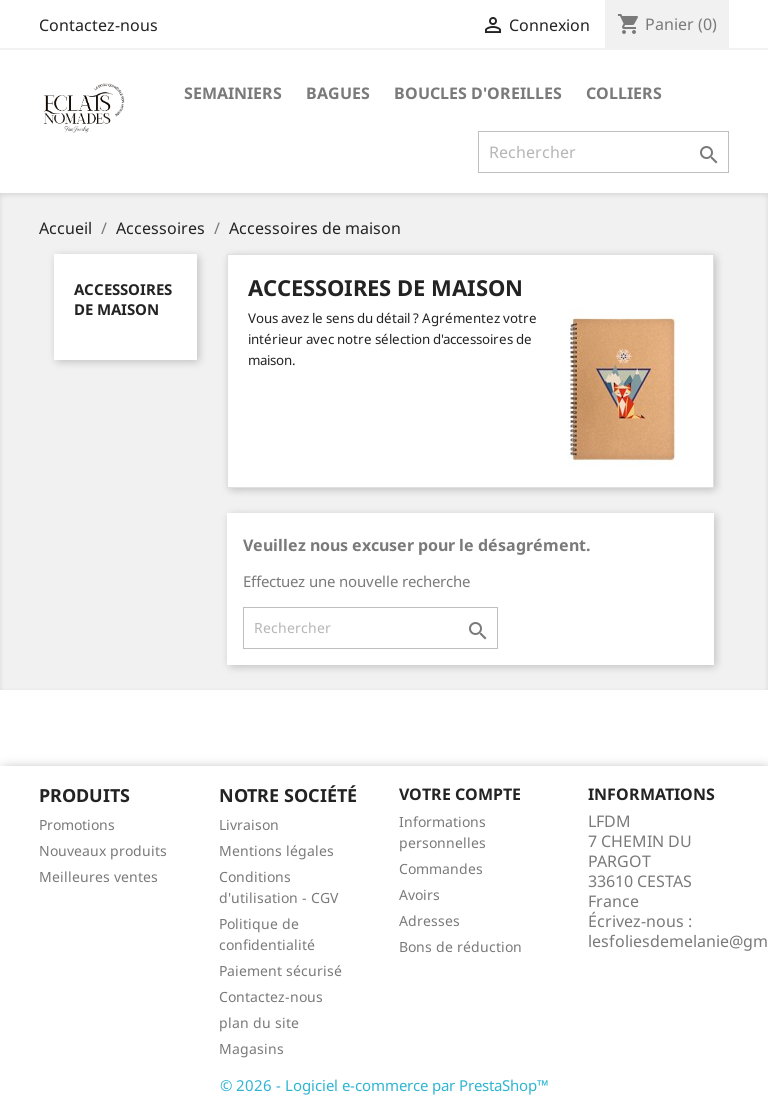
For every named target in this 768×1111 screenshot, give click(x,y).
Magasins (251, 1048)
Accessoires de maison (123, 299)
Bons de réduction (460, 946)
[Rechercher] (603, 152)
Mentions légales (276, 850)
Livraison (249, 824)
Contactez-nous (98, 25)
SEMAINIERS (233, 93)
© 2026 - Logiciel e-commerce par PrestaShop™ (384, 1085)
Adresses (429, 920)
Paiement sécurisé (280, 970)
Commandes (441, 868)
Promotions (77, 824)
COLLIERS (624, 93)
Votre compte (460, 794)
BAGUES (338, 93)
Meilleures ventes (98, 876)
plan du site (259, 1022)
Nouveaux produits (103, 850)
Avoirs (419, 894)
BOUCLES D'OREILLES (478, 93)
